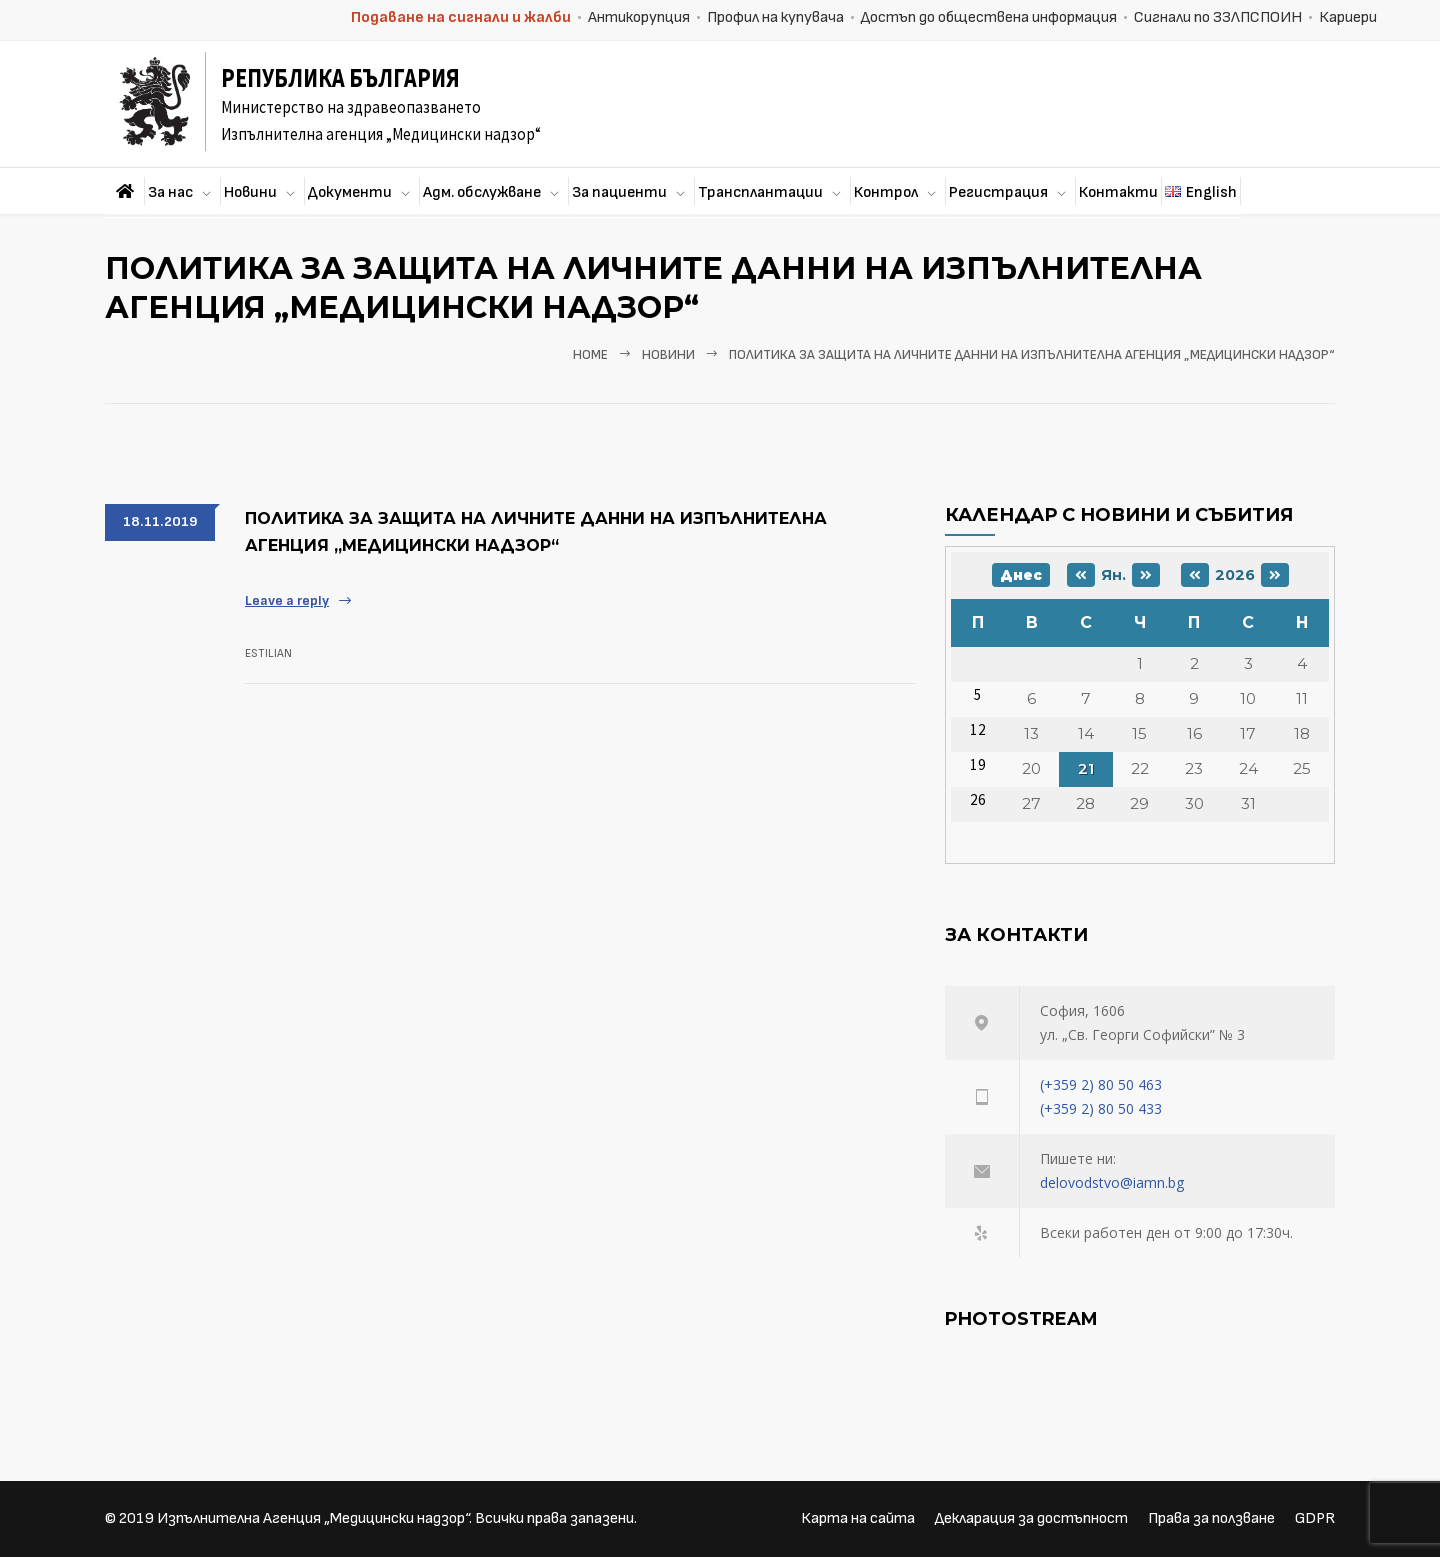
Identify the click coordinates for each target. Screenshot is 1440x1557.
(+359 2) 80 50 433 (1101, 1108)
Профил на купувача (775, 17)
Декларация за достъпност (1031, 1518)
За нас (170, 192)
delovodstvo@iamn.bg (1112, 1182)
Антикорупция (639, 17)
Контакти (1118, 192)
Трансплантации (760, 192)
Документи (350, 192)
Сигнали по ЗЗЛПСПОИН (1218, 17)
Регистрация (998, 192)
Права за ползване (1211, 1518)
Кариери (1348, 17)
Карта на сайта (858, 1518)
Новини (250, 192)
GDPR (1315, 1518)
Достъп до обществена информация (989, 17)
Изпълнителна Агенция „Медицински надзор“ (313, 1518)
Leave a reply (287, 600)
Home (590, 355)
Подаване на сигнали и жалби (461, 17)
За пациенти (619, 192)
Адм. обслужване (482, 192)
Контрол (886, 192)
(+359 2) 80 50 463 (1101, 1084)
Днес (1021, 575)
